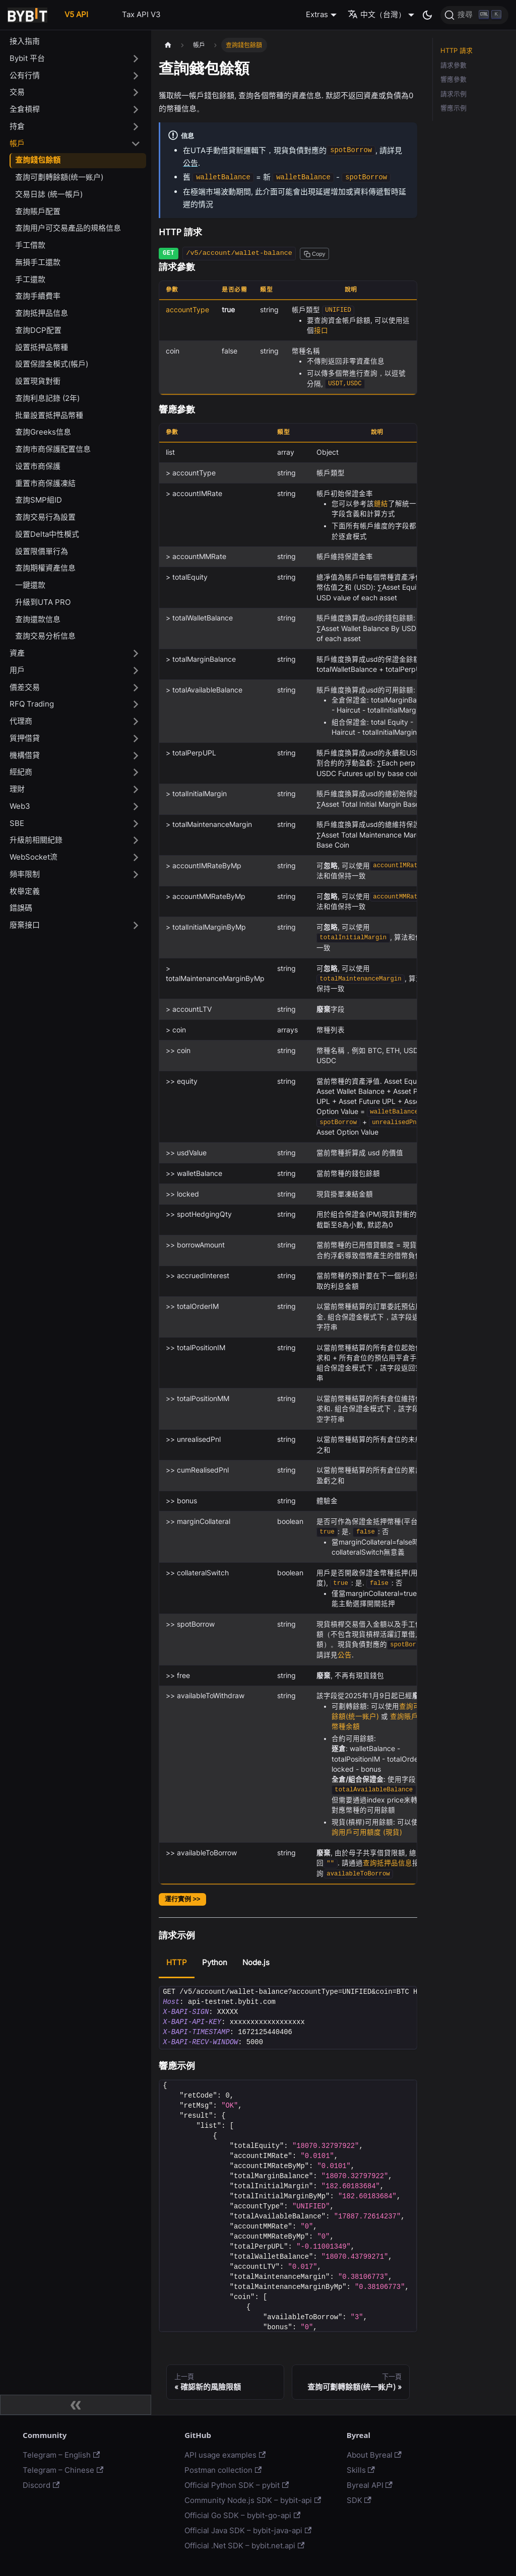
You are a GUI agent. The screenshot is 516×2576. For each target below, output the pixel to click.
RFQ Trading (32, 704)
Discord (41, 2485)
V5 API (76, 14)
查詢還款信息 (37, 619)
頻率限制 (25, 874)
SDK (359, 2500)
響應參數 (453, 79)
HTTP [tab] (176, 1962)
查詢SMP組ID (38, 500)
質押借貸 (25, 738)
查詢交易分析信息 (45, 636)
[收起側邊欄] (75, 2405)
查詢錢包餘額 (37, 160)
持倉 (17, 126)
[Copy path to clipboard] (314, 254)
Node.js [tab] (256, 1962)
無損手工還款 (37, 262)
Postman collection (223, 2470)
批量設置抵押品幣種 (49, 415)
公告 (190, 163)
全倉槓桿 (25, 109)
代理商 (21, 721)
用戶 (17, 670)
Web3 (20, 806)
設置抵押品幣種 (41, 347)
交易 (17, 92)
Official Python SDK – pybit (236, 2485)
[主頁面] (168, 45)
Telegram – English (61, 2455)
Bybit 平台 (27, 58)
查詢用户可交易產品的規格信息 (68, 228)
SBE (17, 823)
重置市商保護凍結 (45, 483)
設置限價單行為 (41, 551)
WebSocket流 (33, 857)
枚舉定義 (25, 891)
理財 (17, 789)
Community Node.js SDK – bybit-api (252, 2500)
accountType (187, 310)
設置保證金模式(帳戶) (51, 364)
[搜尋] (474, 15)
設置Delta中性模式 (47, 534)
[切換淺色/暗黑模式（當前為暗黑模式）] (427, 15)
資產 (17, 653)
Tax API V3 (141, 14)
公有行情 (25, 75)
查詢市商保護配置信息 (53, 449)
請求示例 (453, 94)
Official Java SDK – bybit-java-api (247, 2530)
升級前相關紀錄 (36, 840)
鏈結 (381, 504)
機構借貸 (25, 755)
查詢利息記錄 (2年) (47, 398)
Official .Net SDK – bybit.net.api (244, 2545)
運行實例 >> (182, 1899)
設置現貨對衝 (37, 381)
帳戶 (17, 143)
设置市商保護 (37, 466)
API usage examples (225, 2455)
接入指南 (25, 41)
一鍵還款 (30, 585)
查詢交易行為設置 (45, 517)
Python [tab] (214, 1962)
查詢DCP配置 (38, 330)
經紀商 (21, 772)
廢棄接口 (25, 925)
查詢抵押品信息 (41, 313)
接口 (321, 330)
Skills (361, 2470)
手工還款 (30, 279)
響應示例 (453, 108)
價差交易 (25, 687)
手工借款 (30, 245)
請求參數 (453, 65)
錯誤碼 (21, 908)
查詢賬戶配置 (37, 211)
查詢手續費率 (37, 296)
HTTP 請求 (456, 50)
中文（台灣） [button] (377, 14)
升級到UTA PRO (43, 602)
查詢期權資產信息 (45, 568)
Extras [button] (317, 14)
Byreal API (370, 2485)
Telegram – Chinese (63, 2470)
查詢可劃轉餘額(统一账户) (59, 177)
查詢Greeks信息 (43, 432)
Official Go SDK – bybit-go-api (242, 2515)
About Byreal (374, 2455)
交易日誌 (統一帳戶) (49, 194)
